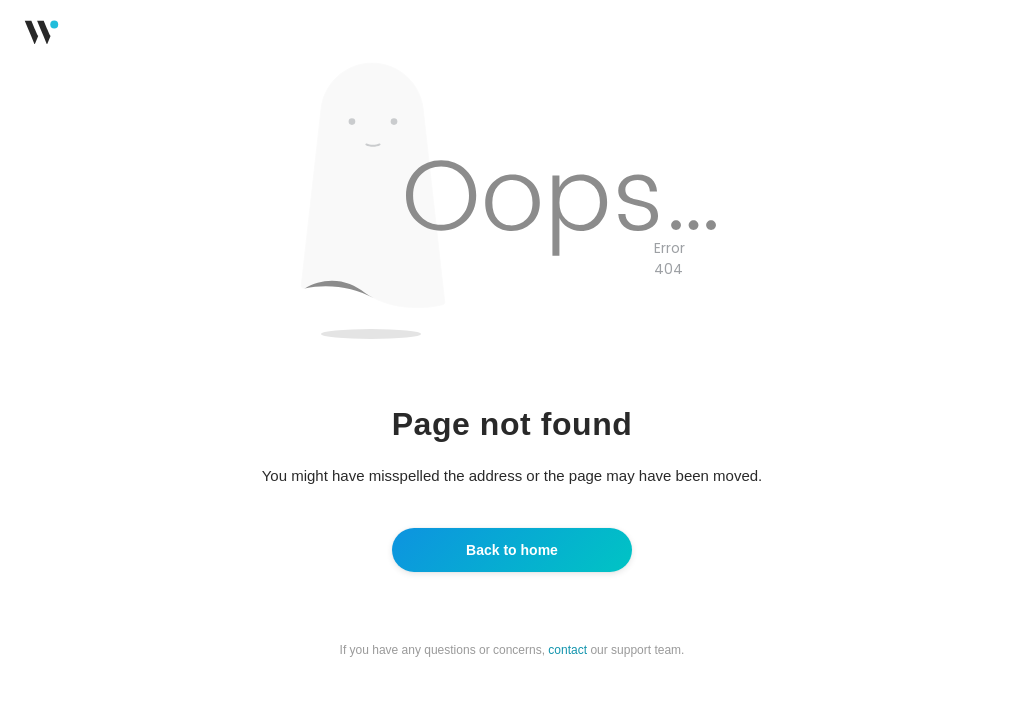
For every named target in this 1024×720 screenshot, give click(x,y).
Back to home (512, 550)
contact (567, 650)
